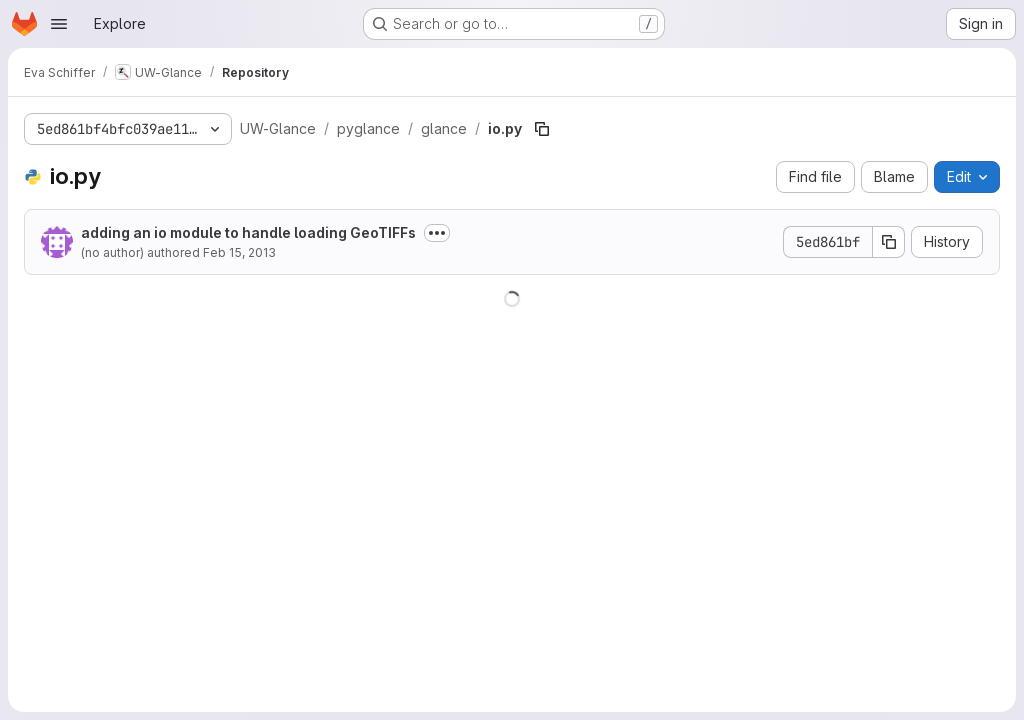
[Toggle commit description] (437, 233)
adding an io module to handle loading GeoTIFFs (248, 232)
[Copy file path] (542, 129)
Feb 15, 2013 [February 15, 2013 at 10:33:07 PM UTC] (239, 252)
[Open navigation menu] (59, 24)
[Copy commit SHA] (889, 242)
